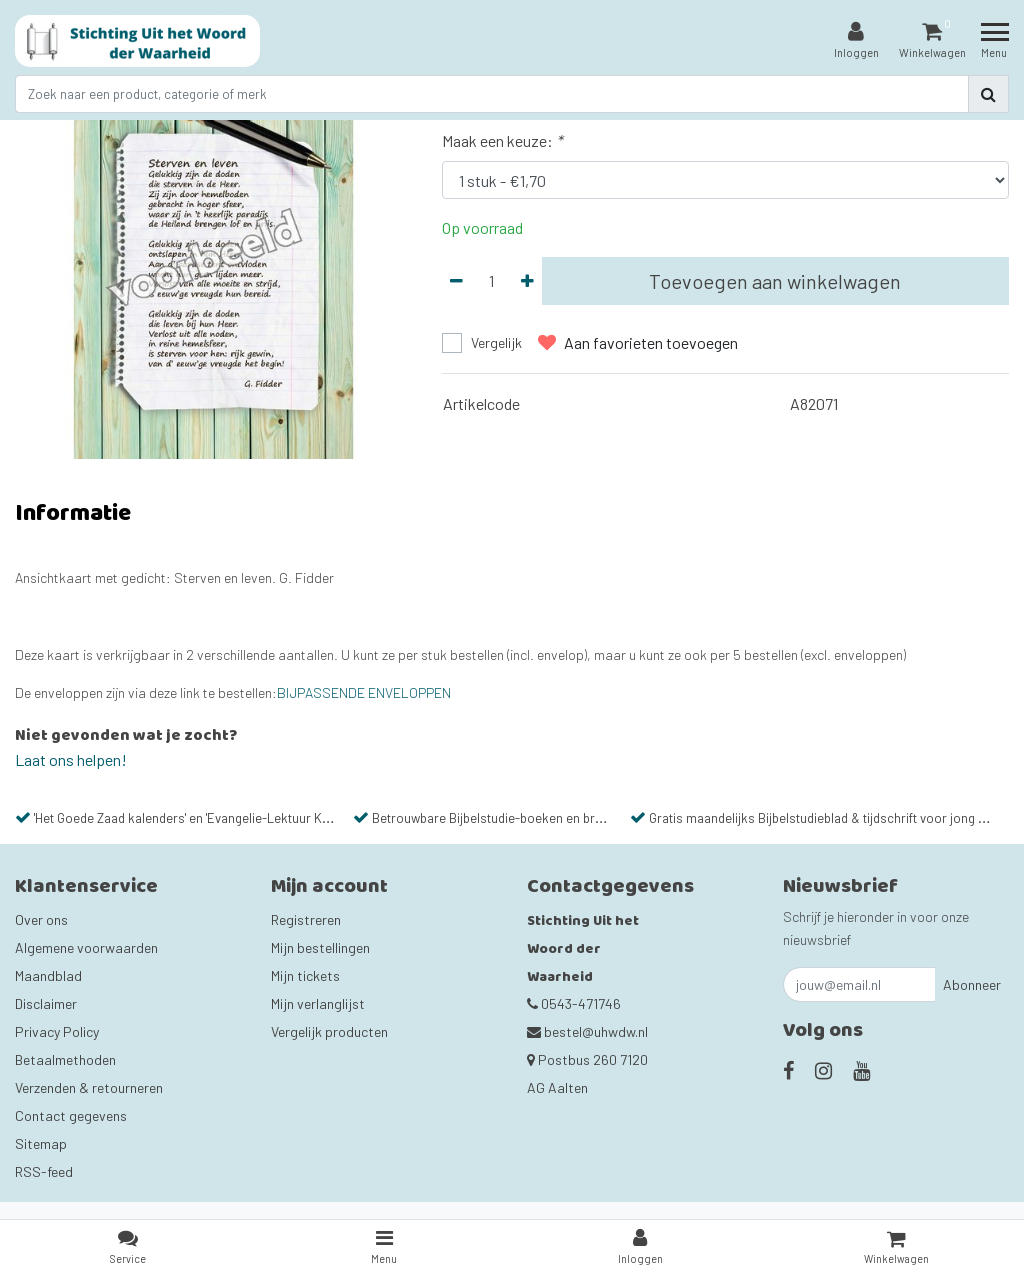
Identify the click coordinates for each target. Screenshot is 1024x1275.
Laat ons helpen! (71, 759)
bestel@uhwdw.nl (587, 1031)
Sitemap (41, 1143)
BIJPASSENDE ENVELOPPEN (364, 692)
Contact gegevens (71, 1115)
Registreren (306, 919)
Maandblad (48, 975)
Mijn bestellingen (320, 947)
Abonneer (972, 984)
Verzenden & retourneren (89, 1087)
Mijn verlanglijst (318, 1003)
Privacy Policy (57, 1031)
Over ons (41, 919)
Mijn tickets (305, 975)
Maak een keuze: (502, 140)
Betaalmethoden (65, 1059)
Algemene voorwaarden (86, 947)
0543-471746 (574, 1003)
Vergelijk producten (329, 1031)
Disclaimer (46, 1003)
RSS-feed (44, 1171)
